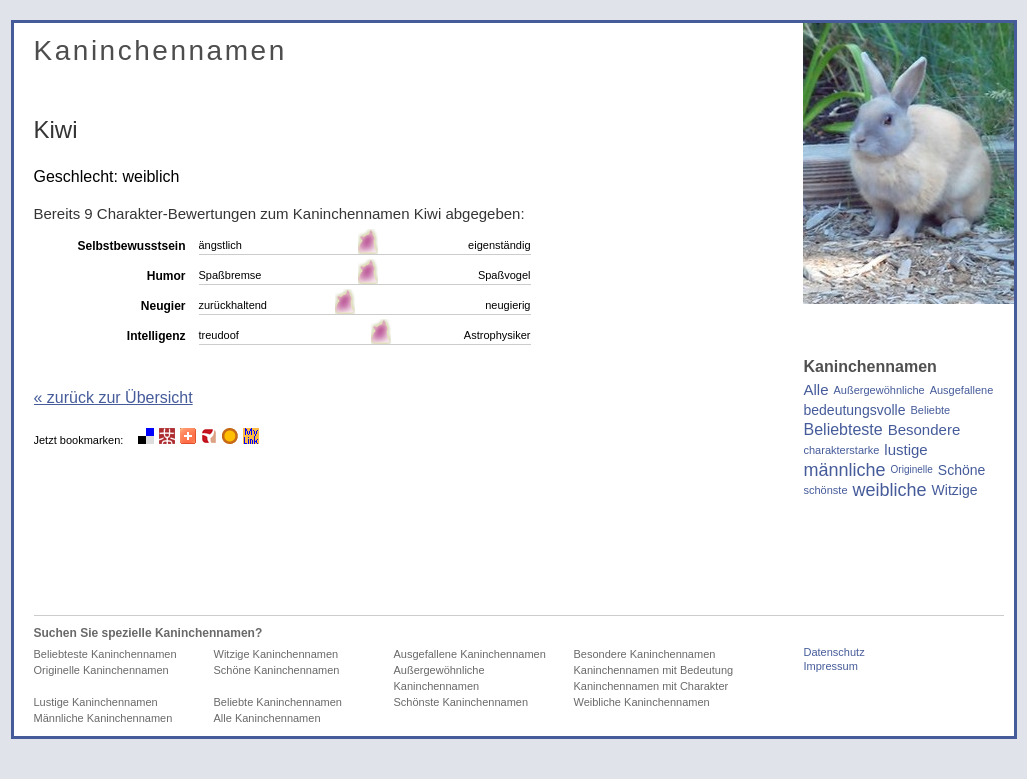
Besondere (924, 430)
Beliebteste (843, 430)
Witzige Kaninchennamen (276, 654)
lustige (905, 450)
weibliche (890, 490)
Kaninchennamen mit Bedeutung (654, 670)
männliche (845, 470)
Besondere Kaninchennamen (645, 654)
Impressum (831, 666)
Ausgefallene (962, 390)
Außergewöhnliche (879, 390)
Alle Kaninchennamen (267, 718)
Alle (816, 390)
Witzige (955, 490)
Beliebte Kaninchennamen (278, 702)
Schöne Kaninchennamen (277, 670)
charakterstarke (842, 450)
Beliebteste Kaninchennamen (105, 654)
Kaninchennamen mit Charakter (651, 686)
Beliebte (930, 410)
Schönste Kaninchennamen (461, 702)
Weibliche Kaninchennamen (642, 702)
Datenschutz (834, 652)
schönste (826, 490)
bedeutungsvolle (855, 410)
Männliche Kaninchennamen (103, 718)
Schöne (961, 470)
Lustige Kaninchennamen (96, 702)
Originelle (912, 469)
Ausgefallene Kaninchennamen (470, 654)
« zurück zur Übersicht (113, 397)
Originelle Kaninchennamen (101, 670)
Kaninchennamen (160, 50)
